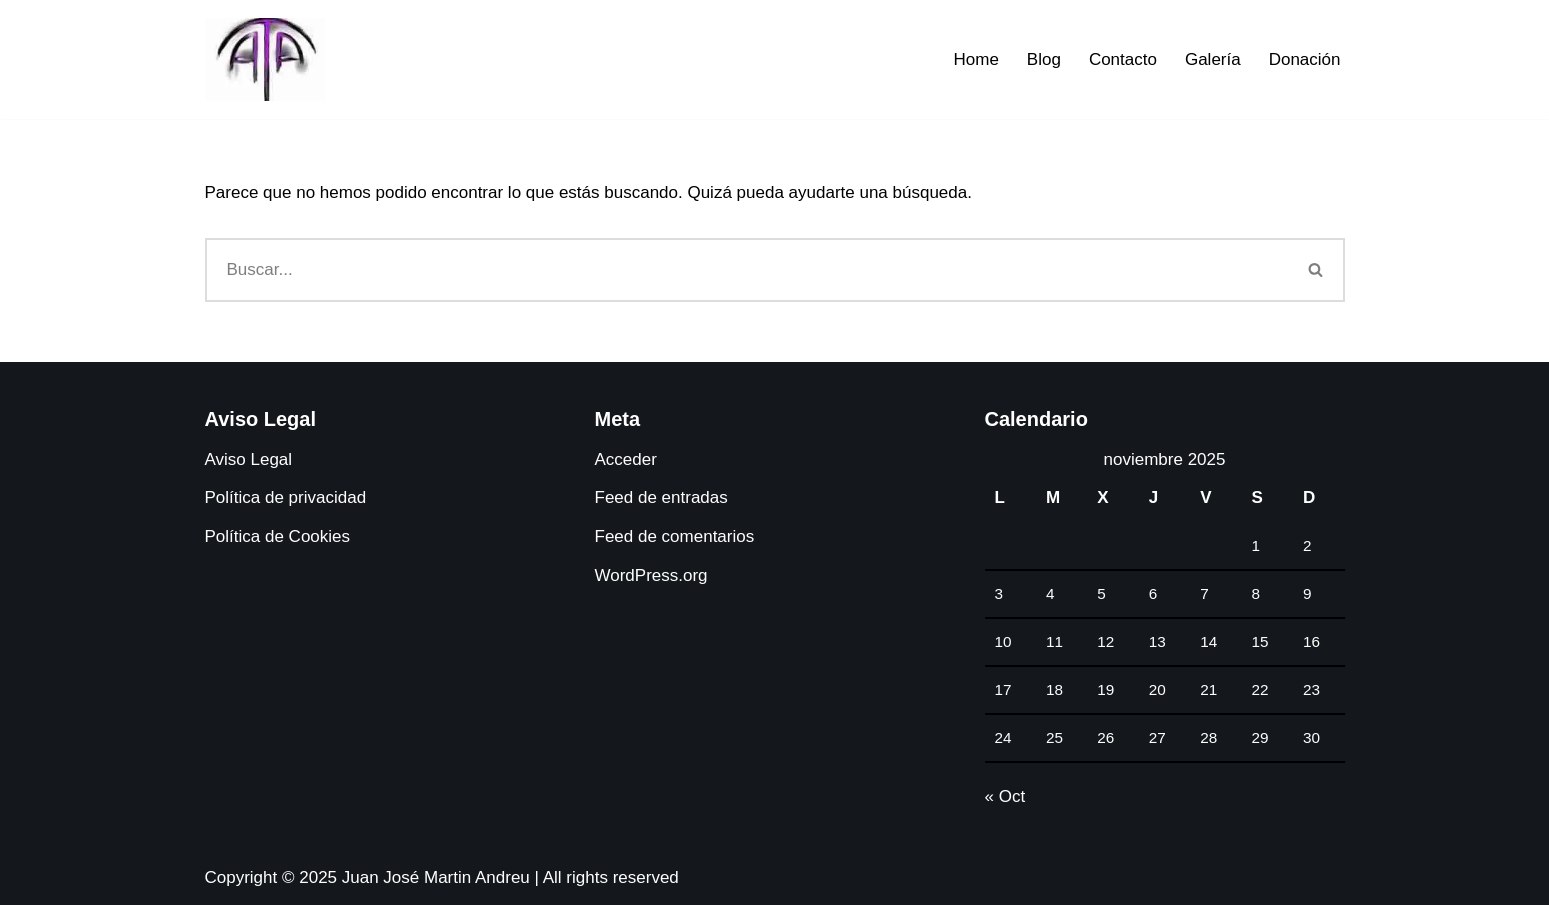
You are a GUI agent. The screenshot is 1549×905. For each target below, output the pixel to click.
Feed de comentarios (675, 536)
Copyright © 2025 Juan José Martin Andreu (367, 877)
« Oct (1005, 796)
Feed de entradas (661, 497)
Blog (1044, 59)
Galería (1213, 59)
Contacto (1123, 59)
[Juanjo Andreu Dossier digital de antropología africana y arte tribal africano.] (265, 59)
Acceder (626, 459)
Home (975, 59)
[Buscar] (746, 270)
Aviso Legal (249, 459)
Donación (1305, 59)
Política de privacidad (286, 497)
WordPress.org (651, 575)
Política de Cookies (278, 536)
